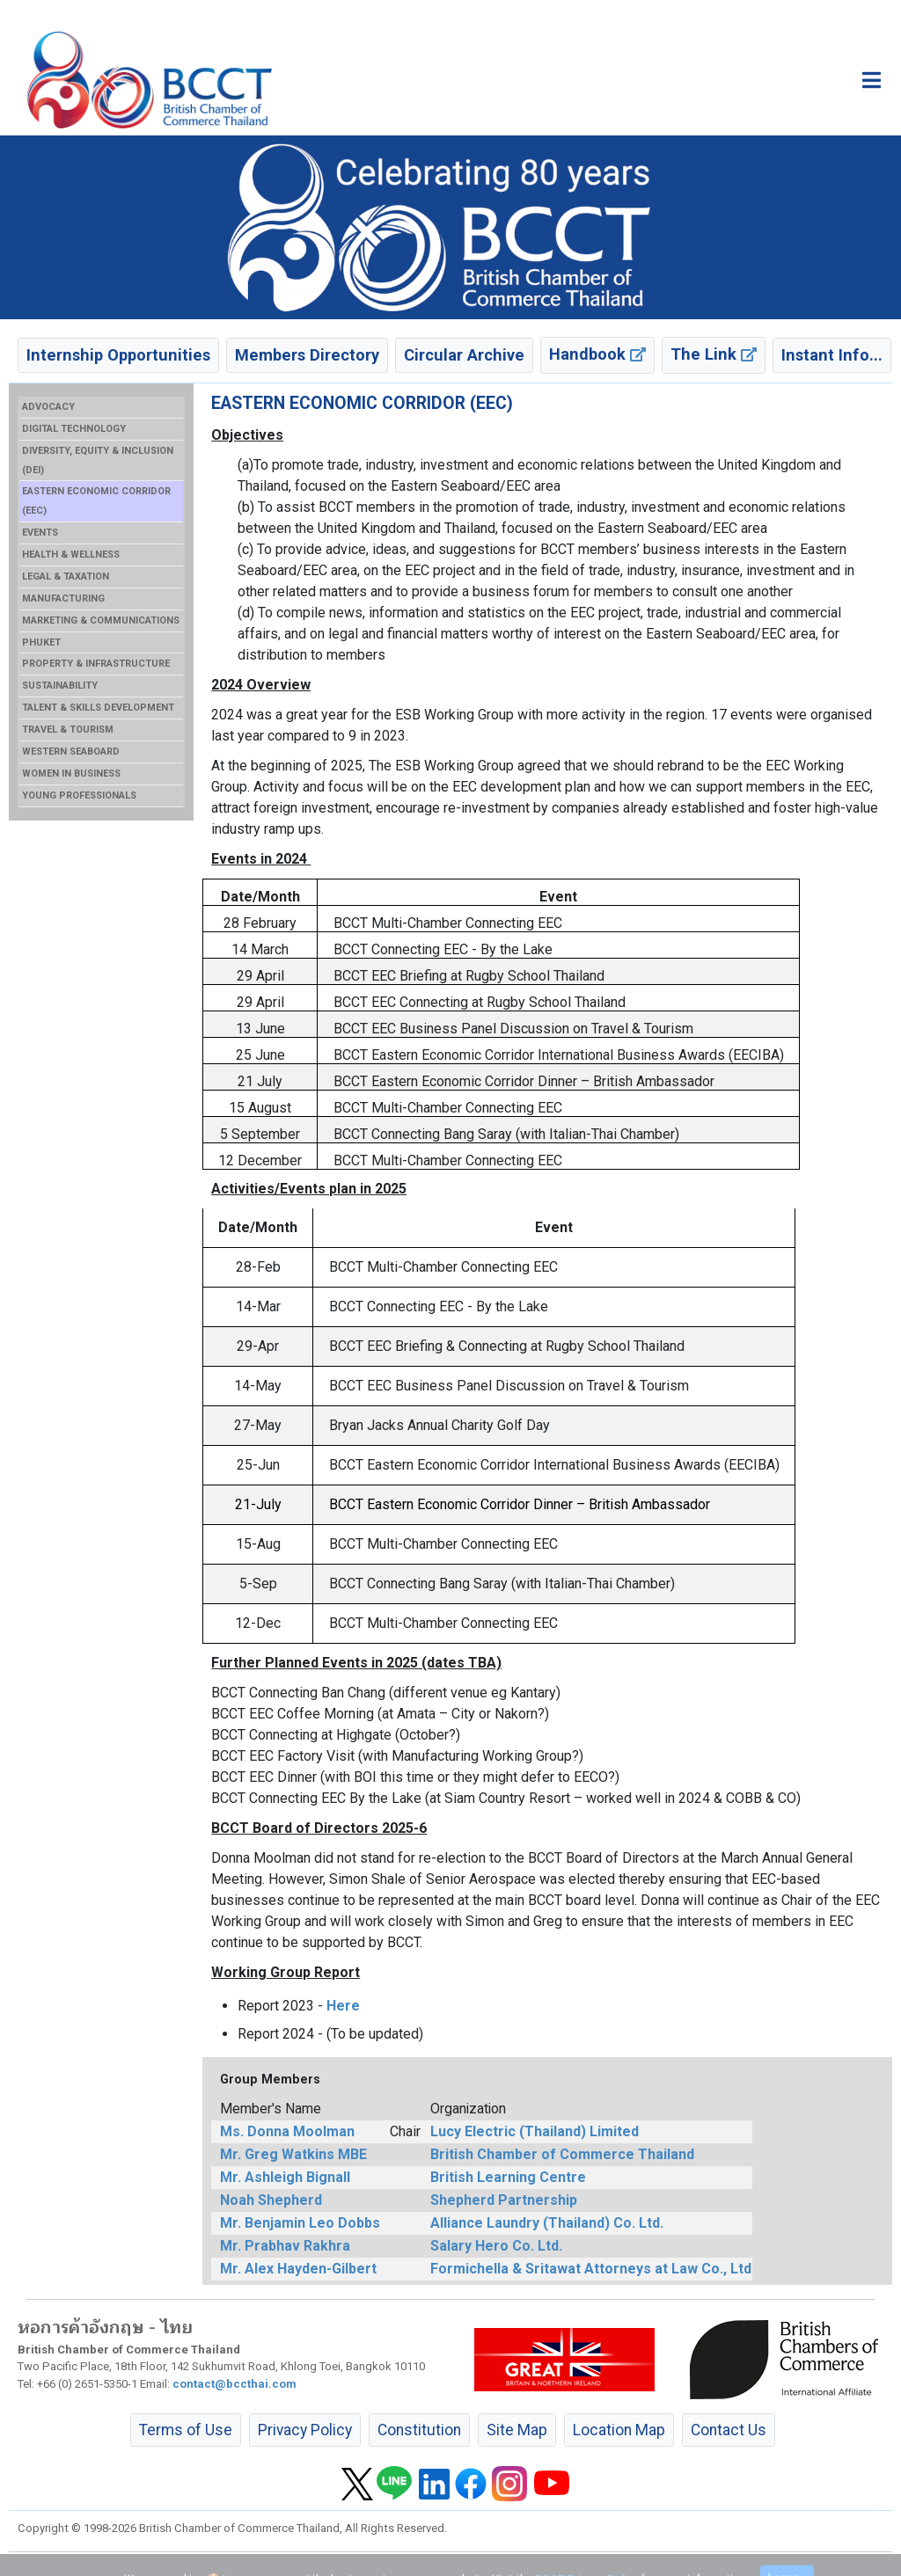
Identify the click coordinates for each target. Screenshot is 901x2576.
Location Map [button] (619, 2430)
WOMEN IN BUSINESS (71, 773)
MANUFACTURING (63, 598)
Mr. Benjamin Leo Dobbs (300, 2223)
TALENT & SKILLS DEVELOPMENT (98, 707)
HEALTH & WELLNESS (71, 554)
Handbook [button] (597, 354)
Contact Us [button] (728, 2430)
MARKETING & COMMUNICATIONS (100, 620)
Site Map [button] (517, 2430)
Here (343, 2005)
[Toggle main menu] (871, 80)
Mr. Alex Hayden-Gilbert (298, 2268)
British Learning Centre (508, 2177)
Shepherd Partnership (503, 2200)
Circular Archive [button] (464, 355)
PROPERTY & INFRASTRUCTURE (96, 663)
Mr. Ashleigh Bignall (285, 2177)
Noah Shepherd (271, 2200)
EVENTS (40, 532)
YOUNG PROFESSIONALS (79, 795)
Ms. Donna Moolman (287, 2131)
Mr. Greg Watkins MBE (293, 2154)
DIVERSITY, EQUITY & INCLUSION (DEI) (97, 460)
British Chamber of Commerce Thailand (562, 2154)
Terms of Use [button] (185, 2430)
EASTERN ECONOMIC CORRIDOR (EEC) (96, 500)
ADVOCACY (48, 406)
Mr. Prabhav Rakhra (285, 2245)
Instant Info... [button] (832, 355)
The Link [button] (713, 354)
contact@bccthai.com (234, 2383)
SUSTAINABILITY (60, 685)
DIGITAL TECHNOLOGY (74, 428)
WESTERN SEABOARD (71, 751)
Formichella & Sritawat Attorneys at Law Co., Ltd (590, 2268)
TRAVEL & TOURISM (68, 729)
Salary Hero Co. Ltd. (496, 2245)
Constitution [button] (419, 2430)
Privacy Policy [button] (305, 2430)
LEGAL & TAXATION (65, 576)
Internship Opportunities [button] (118, 355)
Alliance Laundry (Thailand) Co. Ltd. (546, 2223)
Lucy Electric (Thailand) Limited (534, 2131)
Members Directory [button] (307, 355)
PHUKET (41, 642)
